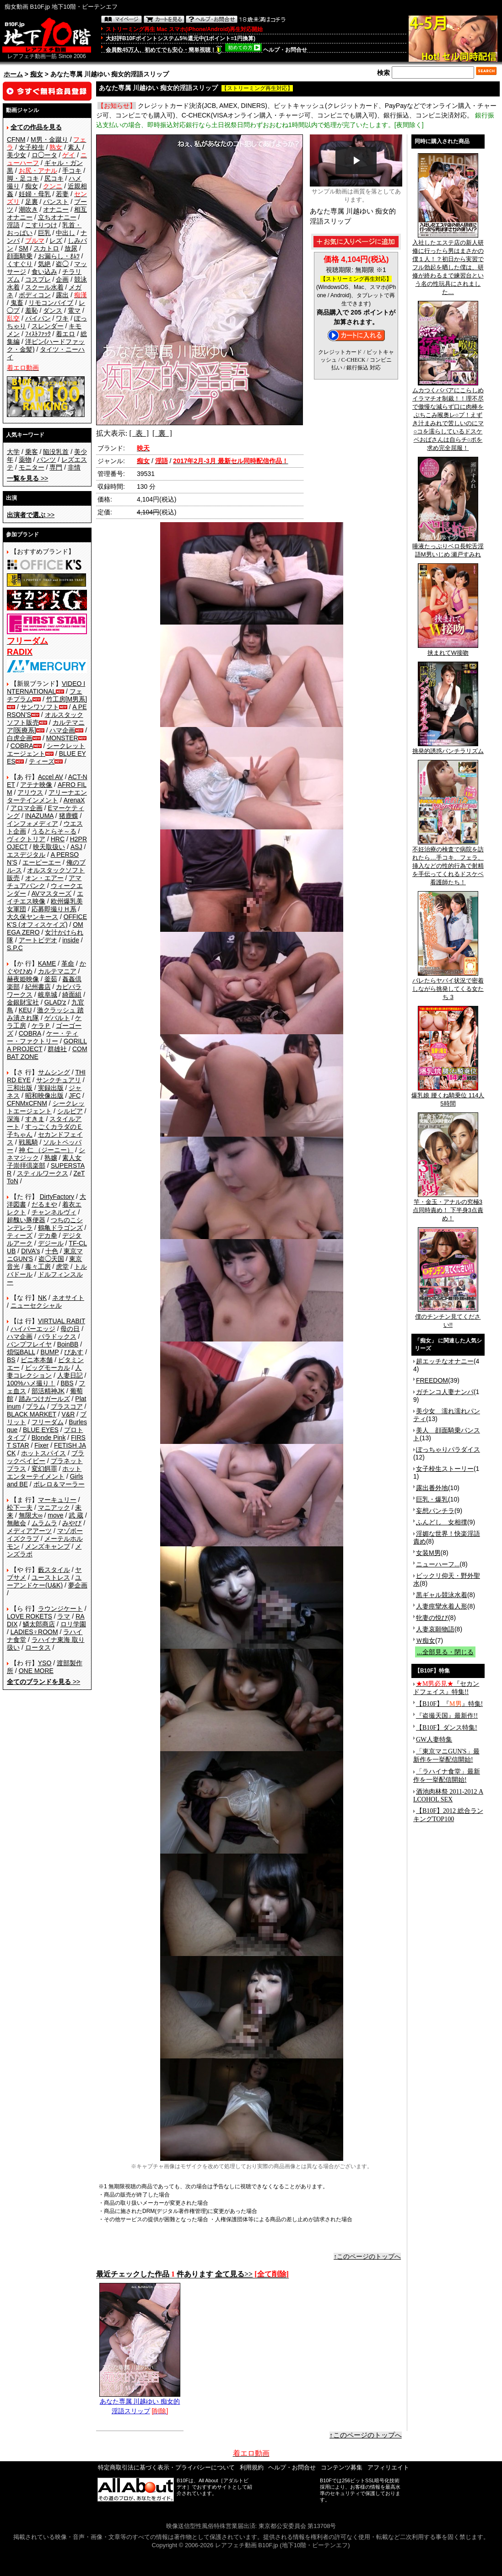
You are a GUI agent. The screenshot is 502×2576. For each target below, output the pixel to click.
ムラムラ (44, 1523)
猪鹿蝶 (68, 815)
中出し (65, 232)
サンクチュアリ (58, 1080)
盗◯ (62, 263)
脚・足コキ (23, 178)
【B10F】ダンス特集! (446, 1727)
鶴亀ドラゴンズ (60, 1227)
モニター (31, 467)
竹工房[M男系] (66, 699)
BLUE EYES (41, 1429)
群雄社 (57, 1049)
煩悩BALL (21, 1352)
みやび (71, 1523)
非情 (74, 467)
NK (42, 1297)
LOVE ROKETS (29, 1616)
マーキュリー (57, 1499)
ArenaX (74, 800)
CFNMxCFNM (27, 1103)
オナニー (56, 209)
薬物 (25, 459)
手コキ (71, 170)
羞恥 (31, 310)
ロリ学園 (73, 1624)
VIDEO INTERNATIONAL (46, 687)
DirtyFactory (57, 1196)
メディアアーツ (29, 1530)
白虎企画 (19, 738)
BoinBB (68, 1344)
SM (23, 248)
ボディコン (35, 295)
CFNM (16, 139)
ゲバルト (57, 1017)
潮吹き (28, 209)
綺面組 (71, 994)
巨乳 (44, 232)
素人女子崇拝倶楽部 (44, 1161)
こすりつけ (41, 225)
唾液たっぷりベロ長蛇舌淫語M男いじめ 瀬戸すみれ (448, 547)
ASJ (76, 846)
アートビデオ (38, 940)
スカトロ (46, 248)
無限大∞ (31, 1515)
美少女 (16, 155)
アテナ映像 (36, 784)
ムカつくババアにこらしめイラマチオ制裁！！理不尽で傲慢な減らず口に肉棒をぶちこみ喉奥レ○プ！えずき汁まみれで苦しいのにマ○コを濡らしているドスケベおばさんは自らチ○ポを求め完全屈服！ (448, 416)
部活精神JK (48, 1391)
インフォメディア (32, 823)
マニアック (54, 1507)
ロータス (38, 1647)
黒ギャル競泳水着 (441, 1594)
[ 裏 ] (162, 433)
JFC (75, 1095)
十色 (51, 1251)
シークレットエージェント (46, 1107)
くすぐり (19, 263)
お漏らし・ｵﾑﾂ (59, 256)
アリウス (30, 792)
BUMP (49, 1352)
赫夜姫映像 (23, 979)
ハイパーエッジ (33, 1328)
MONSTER (62, 738)
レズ (55, 240)
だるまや (44, 1204)
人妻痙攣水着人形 (441, 1606)
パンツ (46, 459)
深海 (13, 1118)
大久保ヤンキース (32, 916)
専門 (55, 467)
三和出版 (19, 1087)
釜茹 (50, 979)
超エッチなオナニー (445, 1361)
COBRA (22, 745)
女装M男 (428, 1552)
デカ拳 (47, 1235)
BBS (66, 1383)
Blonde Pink (49, 1437)
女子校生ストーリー (445, 1468)
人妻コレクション (44, 1371)
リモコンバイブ (50, 302)
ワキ (62, 318)
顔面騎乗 (19, 256)
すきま (34, 1118)
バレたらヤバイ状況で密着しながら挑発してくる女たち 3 (448, 985)
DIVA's (30, 1251)
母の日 (70, 1328)
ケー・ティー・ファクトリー (42, 1037)
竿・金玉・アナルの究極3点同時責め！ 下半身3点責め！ (448, 1207)
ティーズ (41, 761)
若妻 (62, 194)
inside (70, 940)
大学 (13, 451)
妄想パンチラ (435, 1510)
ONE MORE (36, 1670)
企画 (62, 279)
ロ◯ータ (44, 155)
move (55, 1515)
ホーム (13, 74)
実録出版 (51, 1087)
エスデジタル (26, 854)
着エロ (65, 333)
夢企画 (77, 1585)
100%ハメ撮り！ (31, 1383)
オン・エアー (44, 878)
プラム (35, 1406)
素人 (74, 147)
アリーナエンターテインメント (47, 796)
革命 (67, 963)
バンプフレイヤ (29, 1344)
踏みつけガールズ (44, 1398)
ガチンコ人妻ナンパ (445, 1391)
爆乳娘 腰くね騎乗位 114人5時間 (447, 1096)
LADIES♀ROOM (34, 1631)
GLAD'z (55, 1002)
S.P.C (15, 947)
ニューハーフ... (438, 1564)
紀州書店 (38, 986)
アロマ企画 (27, 808)
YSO (45, 1663)
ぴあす (73, 1352)
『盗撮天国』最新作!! (447, 1715)
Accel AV (50, 776)
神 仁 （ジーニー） (46, 1150)
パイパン (38, 318)
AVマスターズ (52, 893)
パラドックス (57, 1336)
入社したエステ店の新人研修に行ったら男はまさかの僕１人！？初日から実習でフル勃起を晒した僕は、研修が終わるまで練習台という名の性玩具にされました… (448, 264)
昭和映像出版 (44, 1095)
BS (11, 1359)
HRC (58, 839)
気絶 (44, 263)
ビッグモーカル (47, 1367)
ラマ (63, 1616)
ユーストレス (51, 1577)
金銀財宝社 (23, 1002)
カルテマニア (57, 971)
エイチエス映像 (45, 897)
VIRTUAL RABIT (61, 1321)
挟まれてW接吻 (448, 649)
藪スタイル (54, 1569)
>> (27, 478)
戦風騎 (28, 1142)
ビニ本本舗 (37, 1359)
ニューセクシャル (36, 1305)
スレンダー (48, 326)
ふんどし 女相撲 (441, 1522)
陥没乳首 (56, 451)
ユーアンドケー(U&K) (44, 1581)
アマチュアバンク (44, 881)
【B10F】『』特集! (449, 1703)
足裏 (31, 201)
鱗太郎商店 (39, 1624)
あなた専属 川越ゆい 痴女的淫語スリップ (139, 2403)
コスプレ (38, 279)
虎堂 (62, 1266)
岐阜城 (47, 994)
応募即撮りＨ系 (54, 909)
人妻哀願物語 (435, 1629)
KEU (25, 1010)
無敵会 (16, 1523)
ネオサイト (68, 1297)
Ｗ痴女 (425, 1640)
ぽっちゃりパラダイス (448, 1449)
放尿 (71, 248)
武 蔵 (76, 1515)
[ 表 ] (139, 433)
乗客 (31, 451)
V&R (68, 1414)
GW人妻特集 (434, 1739)
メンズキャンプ (47, 1546)
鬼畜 (17, 302)
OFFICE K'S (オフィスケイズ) (47, 920)
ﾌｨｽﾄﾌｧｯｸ (38, 333)
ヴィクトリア (26, 839)
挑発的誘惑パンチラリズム (448, 748)
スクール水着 (44, 287)
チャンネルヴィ (54, 1212)
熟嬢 (50, 1157)
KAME (47, 963)
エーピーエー (41, 862)
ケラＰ (41, 1025)
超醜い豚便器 (26, 1220)
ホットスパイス (43, 1453)
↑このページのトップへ (367, 2256)
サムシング (54, 1072)
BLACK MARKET (31, 1414)
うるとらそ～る (54, 831)
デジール (51, 1243)
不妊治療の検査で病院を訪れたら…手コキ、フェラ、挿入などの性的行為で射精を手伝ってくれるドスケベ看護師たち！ (448, 863)
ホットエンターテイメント (44, 1472)
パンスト (56, 201)
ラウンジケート (60, 1608)
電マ (74, 310)
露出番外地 (432, 1487)
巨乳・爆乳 (432, 1499)
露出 (62, 295)
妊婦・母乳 (35, 194)
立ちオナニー (57, 217)
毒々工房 (38, 1266)
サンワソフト (40, 707)
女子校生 (31, 147)
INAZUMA (39, 815)
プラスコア (67, 1406)
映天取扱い (49, 846)
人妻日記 (70, 1375)
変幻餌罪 (44, 1468)
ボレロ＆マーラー (59, 1484)
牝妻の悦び (432, 1617)
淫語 (13, 225)
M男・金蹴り (49, 139)
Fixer (41, 1445)
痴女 (36, 74)
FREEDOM (432, 1380)
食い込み (44, 271)
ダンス (52, 310)
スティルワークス (42, 1173)
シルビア (70, 1111)
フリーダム (48, 1422)
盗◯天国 (51, 1258)
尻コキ (54, 178)
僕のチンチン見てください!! (447, 1317)
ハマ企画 (62, 730)
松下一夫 (19, 1507)
